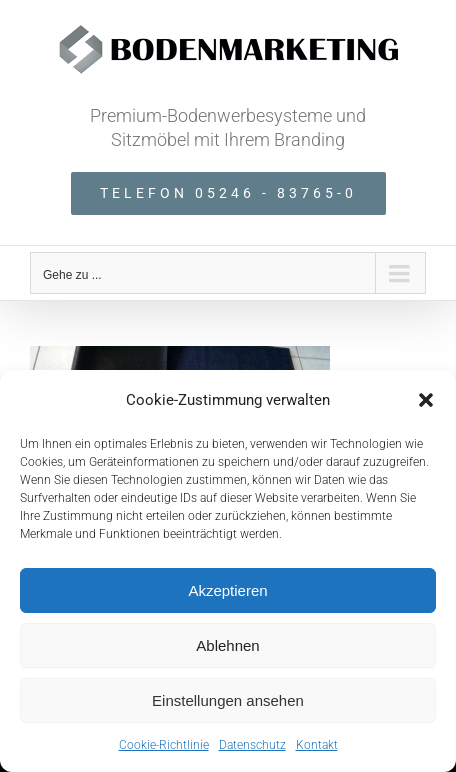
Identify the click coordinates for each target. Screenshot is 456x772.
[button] (426, 400)
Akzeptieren (227, 590)
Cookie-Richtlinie (164, 745)
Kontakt (317, 745)
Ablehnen (227, 645)
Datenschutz (252, 745)
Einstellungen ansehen (228, 700)
